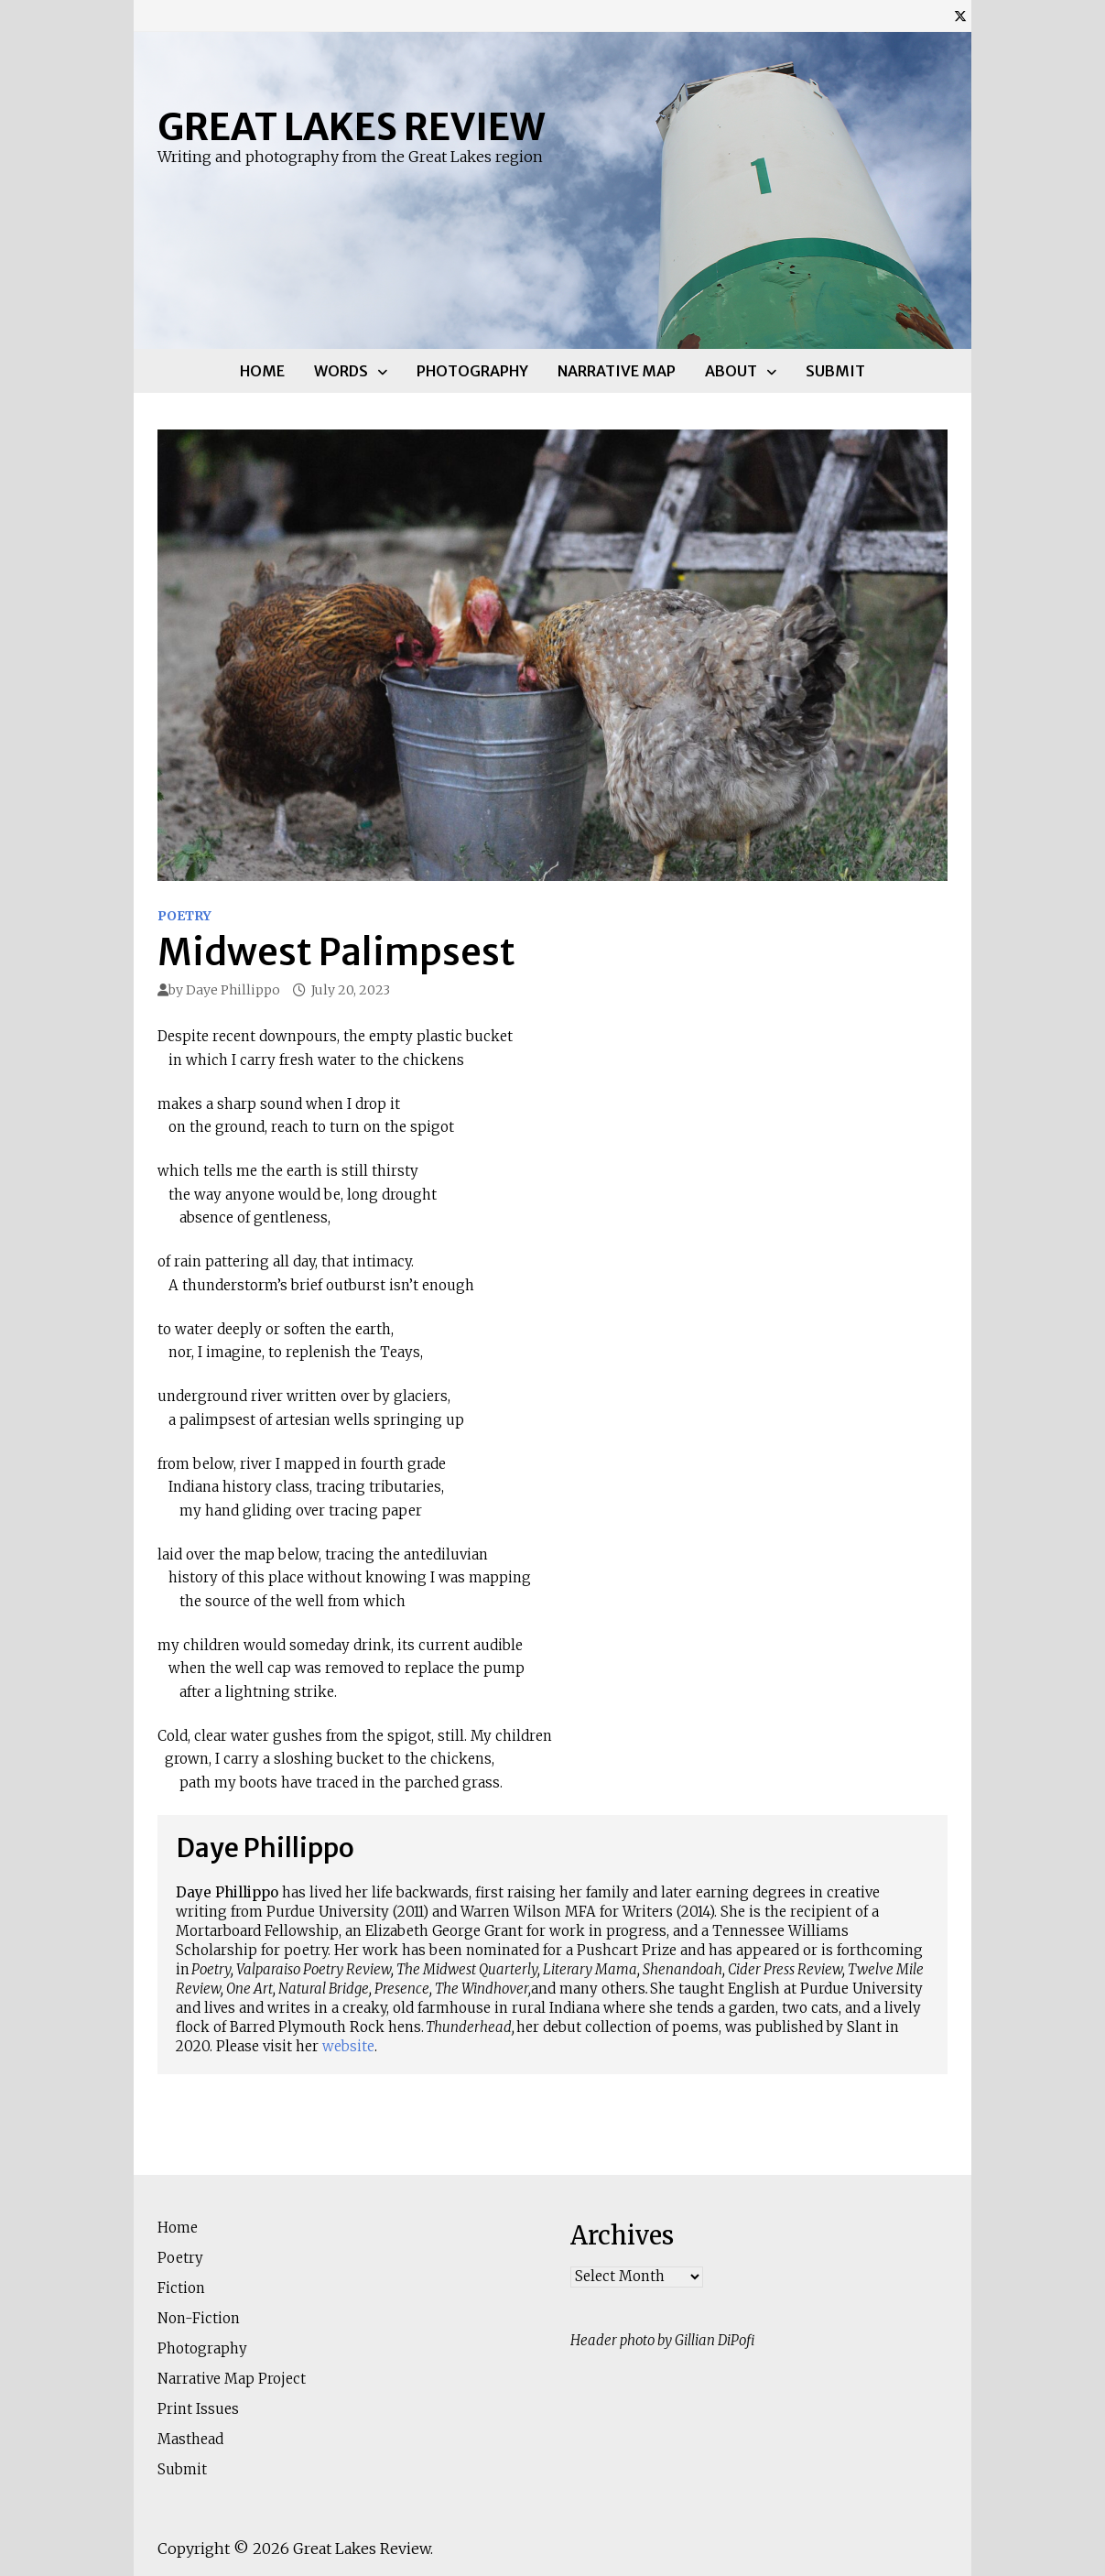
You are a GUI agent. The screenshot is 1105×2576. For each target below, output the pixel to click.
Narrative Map (617, 371)
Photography (472, 371)
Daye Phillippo (233, 990)
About (731, 371)
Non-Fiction (198, 2318)
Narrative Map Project (231, 2378)
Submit (835, 371)
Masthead (190, 2439)
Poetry (184, 916)
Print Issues (198, 2409)
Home (262, 371)
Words (341, 371)
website (348, 2046)
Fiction (181, 2288)
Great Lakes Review (351, 127)
